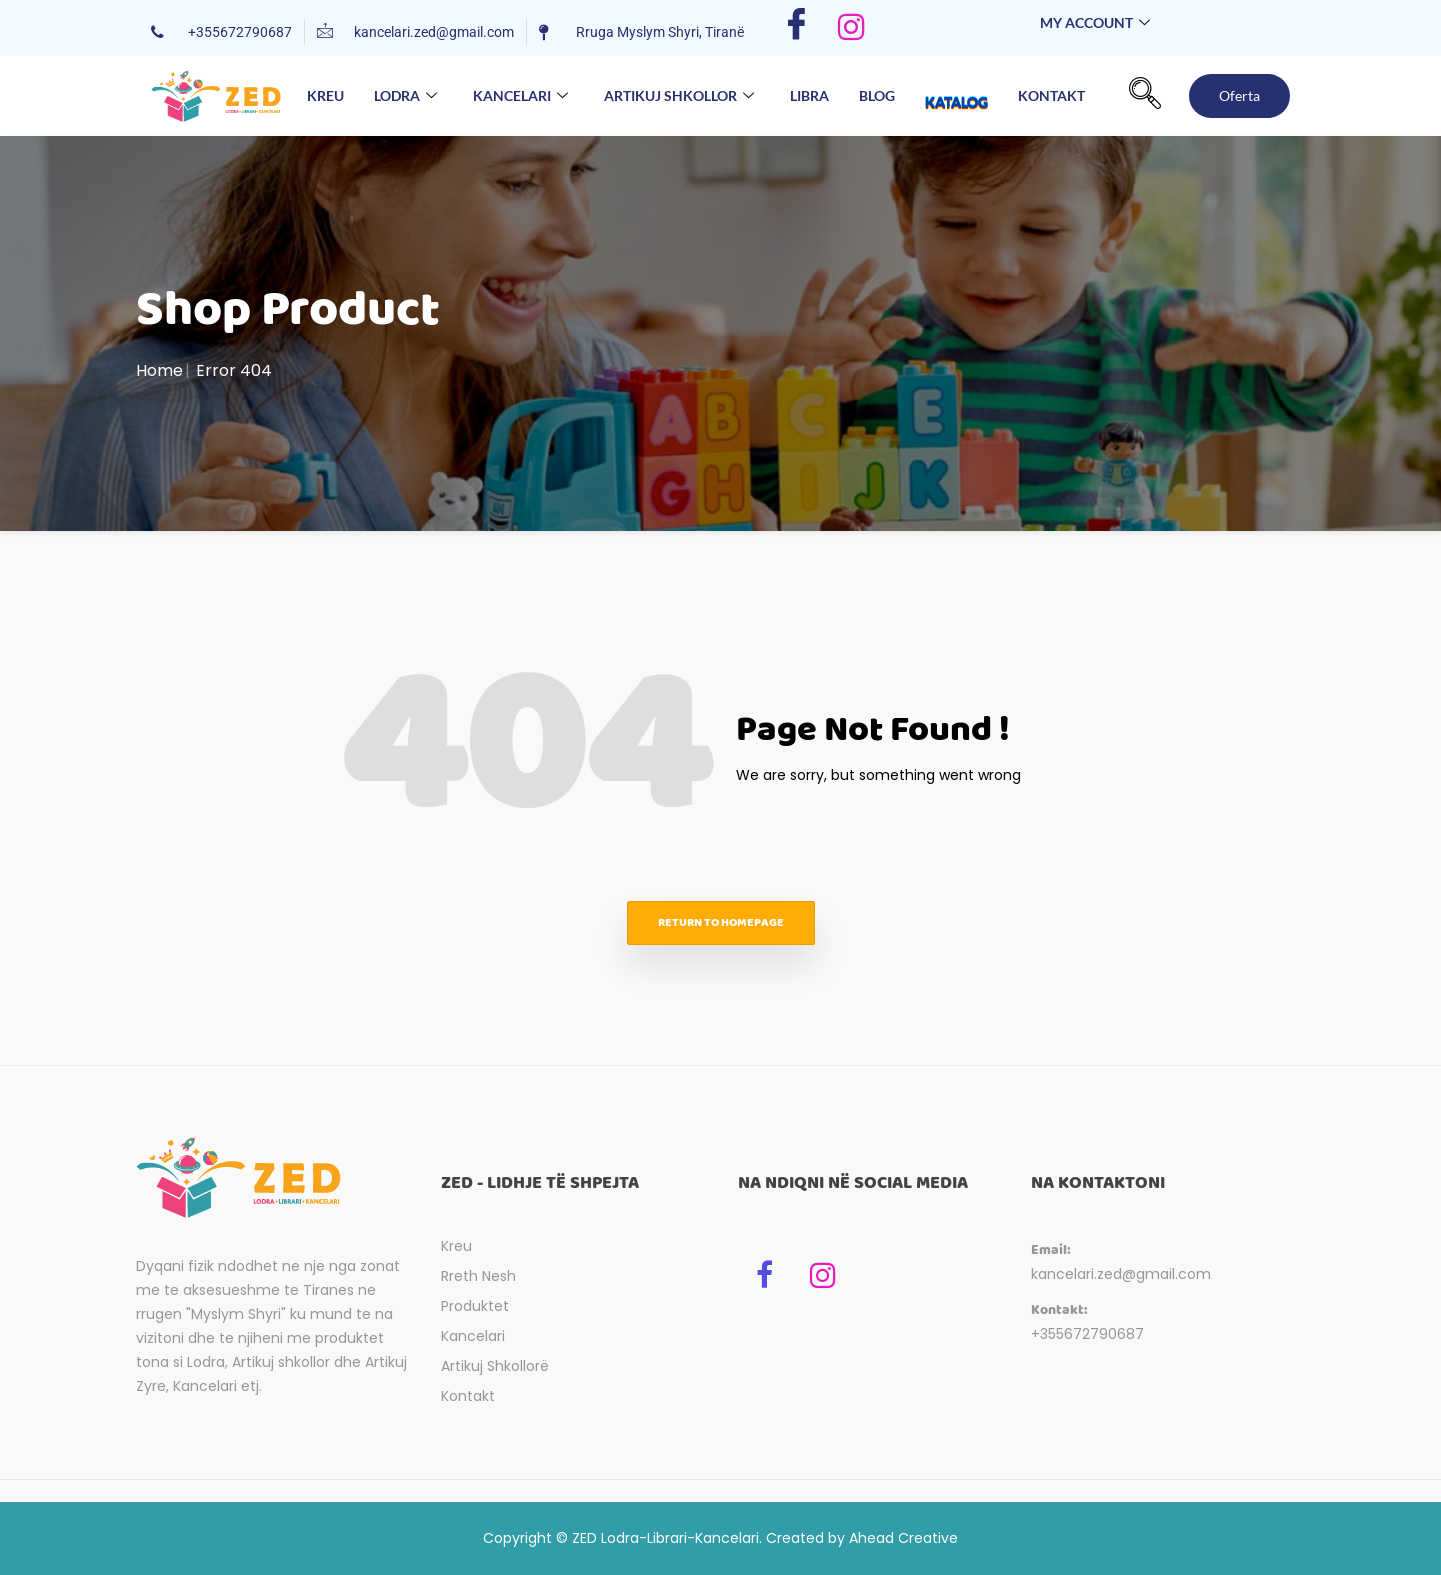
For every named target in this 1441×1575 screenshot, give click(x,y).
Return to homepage (721, 922)
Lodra (405, 96)
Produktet (475, 1306)
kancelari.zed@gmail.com (1121, 1274)
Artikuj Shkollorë (495, 1366)
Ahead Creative (903, 1538)
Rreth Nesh (478, 1276)
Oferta (1239, 95)
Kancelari (520, 96)
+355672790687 (1087, 1334)
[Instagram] (851, 28)
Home (159, 370)
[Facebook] (796, 28)
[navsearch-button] (1145, 96)
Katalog (956, 82)
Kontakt (1051, 95)
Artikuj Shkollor (679, 96)
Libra (809, 95)
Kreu (325, 95)
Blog (877, 95)
